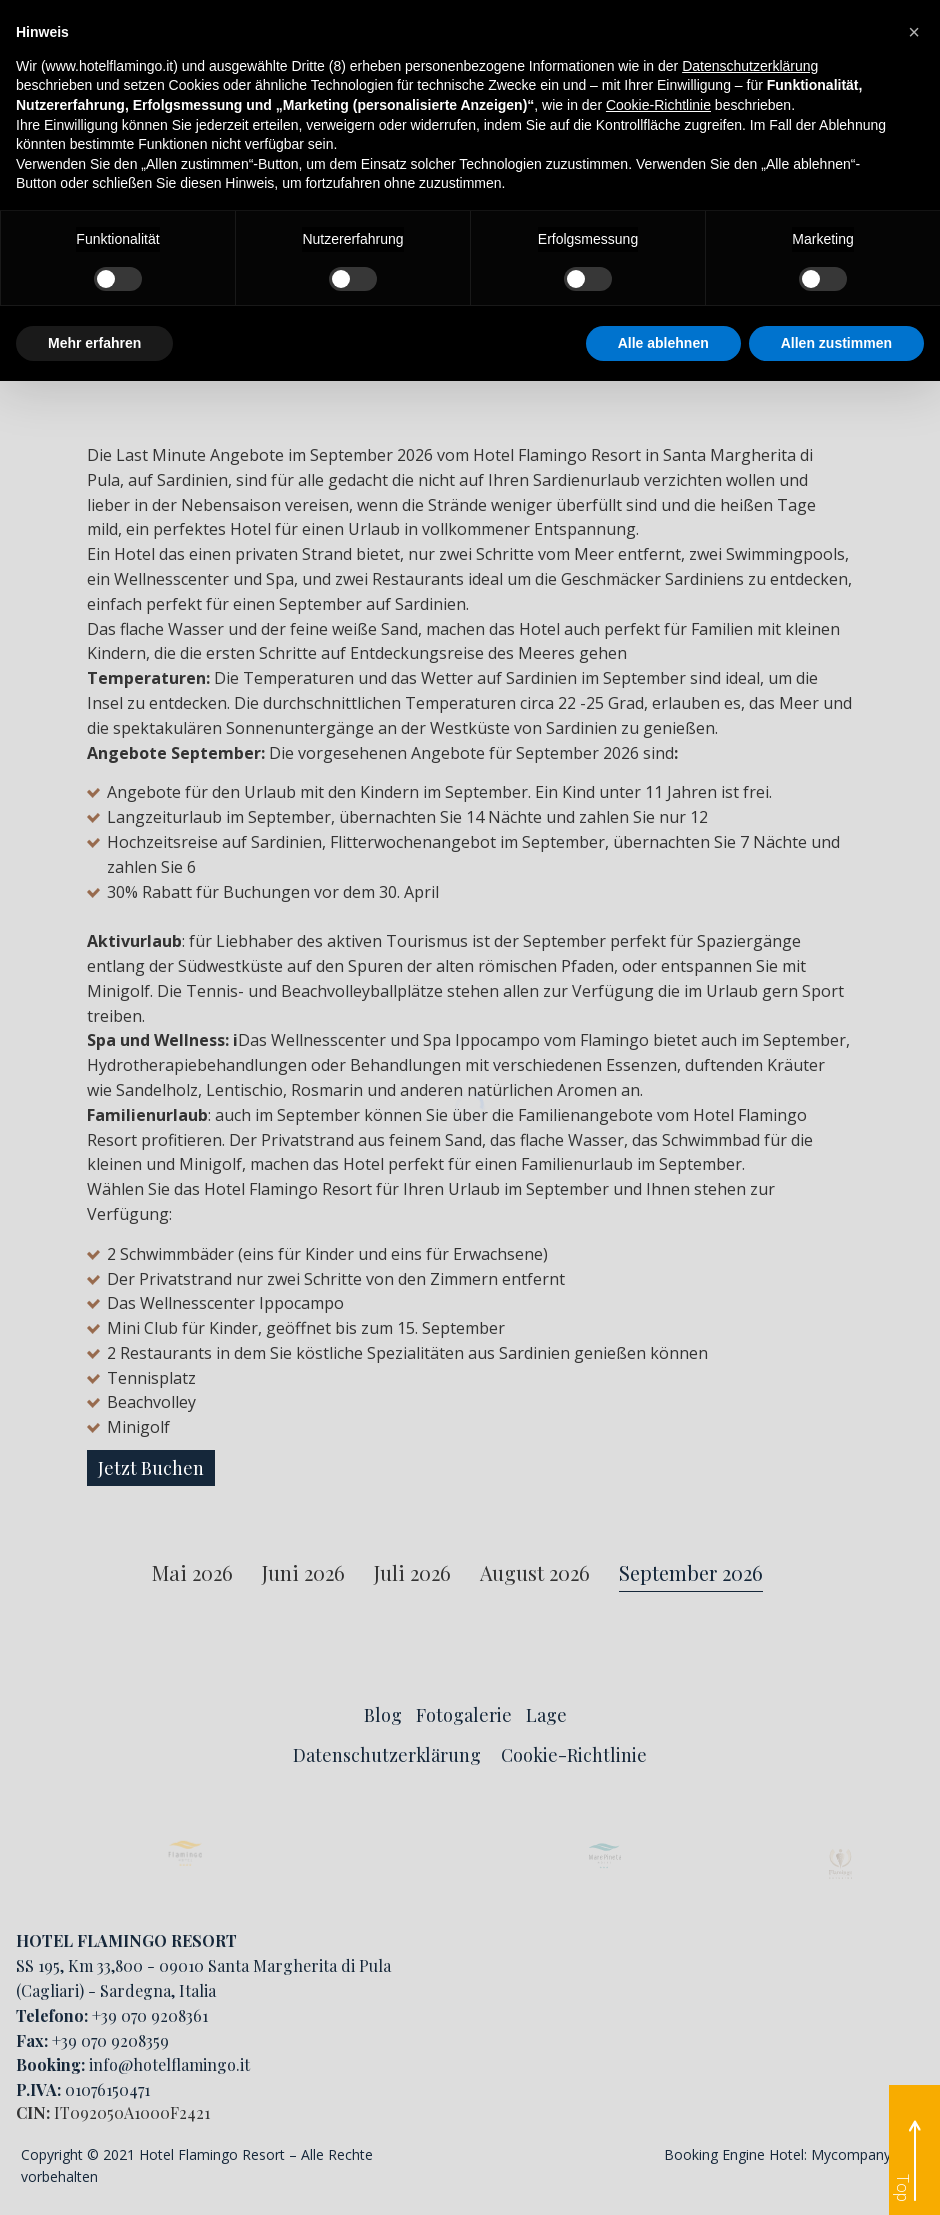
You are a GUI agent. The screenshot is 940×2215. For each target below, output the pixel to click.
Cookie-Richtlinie (574, 1755)
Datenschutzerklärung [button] (750, 66)
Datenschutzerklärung (387, 1755)
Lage (546, 1715)
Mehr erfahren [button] (94, 343)
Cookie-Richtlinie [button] (658, 105)
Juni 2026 (303, 1573)
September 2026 (691, 1573)
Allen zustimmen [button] (836, 343)
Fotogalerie (464, 1715)
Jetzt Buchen (151, 1468)
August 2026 (535, 1573)
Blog (383, 1715)
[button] (914, 32)
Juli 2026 (412, 1573)
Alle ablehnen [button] (663, 343)
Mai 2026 (192, 1573)
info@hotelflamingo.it (169, 2064)
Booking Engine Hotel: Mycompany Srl (787, 2154)
